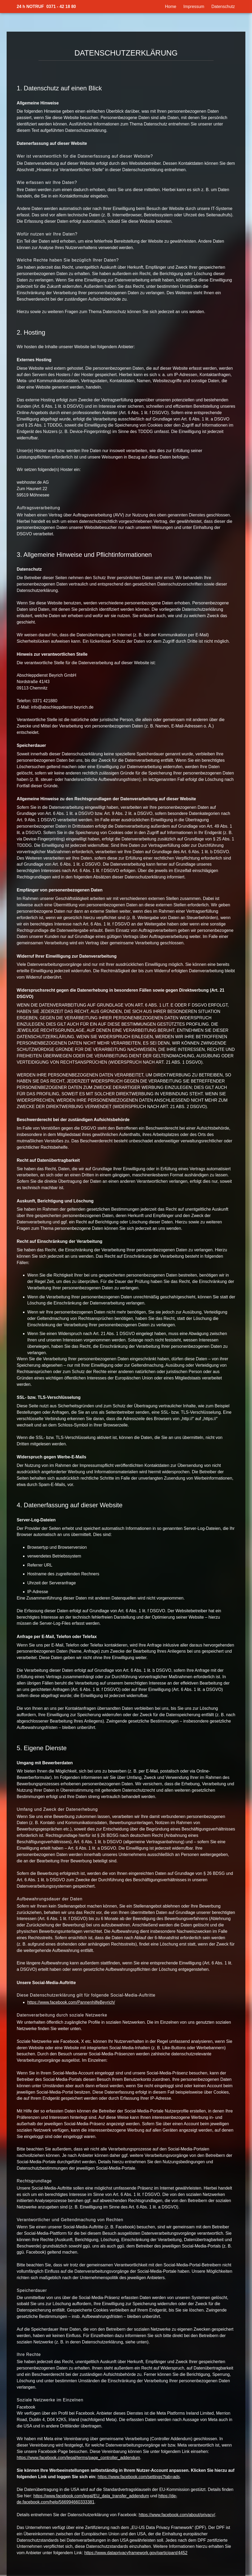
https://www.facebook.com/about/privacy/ (177, 2514)
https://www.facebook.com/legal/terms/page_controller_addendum (78, 2457)
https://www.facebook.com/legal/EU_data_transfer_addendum (91, 2496)
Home (170, 6)
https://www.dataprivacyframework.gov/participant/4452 (136, 2552)
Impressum (193, 6)
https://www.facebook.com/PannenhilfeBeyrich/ (71, 2002)
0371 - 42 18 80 (61, 6)
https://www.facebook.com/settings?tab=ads (139, 2476)
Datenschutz (223, 6)
